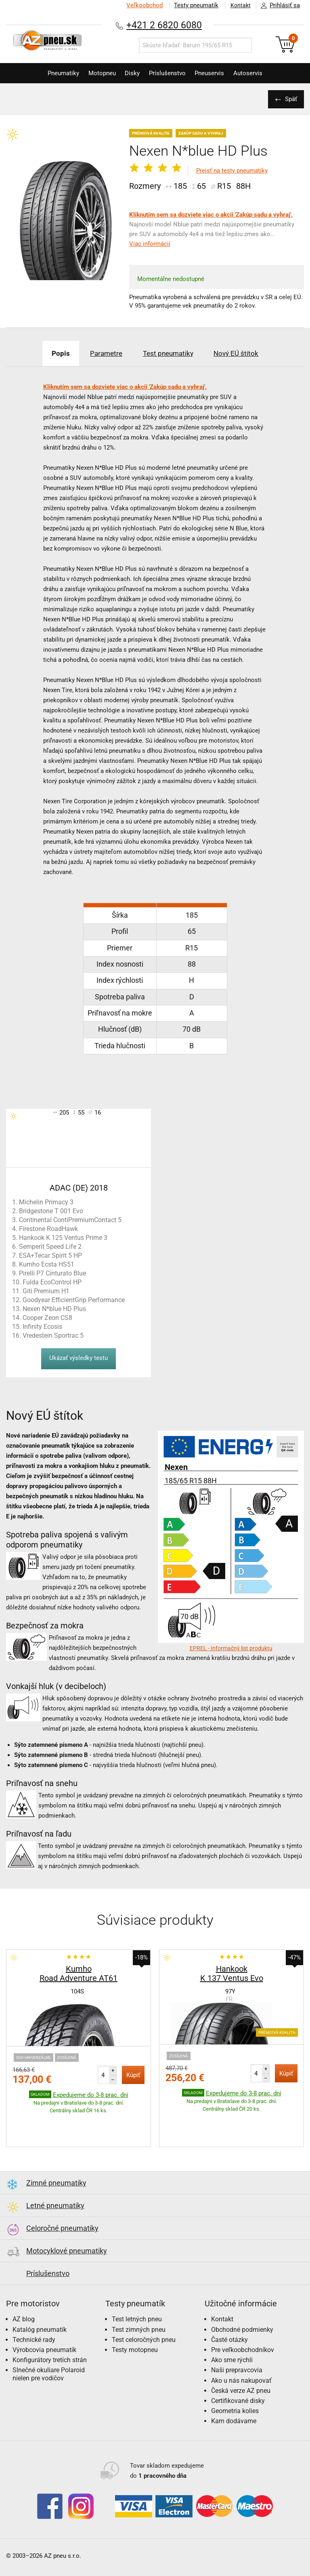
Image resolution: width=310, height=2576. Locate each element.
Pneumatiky (56, 73)
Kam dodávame (233, 2396)
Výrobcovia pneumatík (44, 2325)
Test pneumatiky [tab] (170, 353)
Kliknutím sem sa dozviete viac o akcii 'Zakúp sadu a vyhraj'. (211, 214)
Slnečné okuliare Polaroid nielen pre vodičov (49, 2348)
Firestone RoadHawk (48, 1229)
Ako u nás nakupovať (241, 2355)
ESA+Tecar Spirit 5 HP (50, 1255)
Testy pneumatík (193, 5)
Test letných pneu (137, 2294)
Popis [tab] (53, 353)
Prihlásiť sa (278, 6)
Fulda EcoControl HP (52, 1282)
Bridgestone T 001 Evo (51, 1211)
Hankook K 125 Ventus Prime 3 (63, 1238)
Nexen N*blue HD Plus (54, 1309)
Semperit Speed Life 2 (50, 1246)
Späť (290, 99)
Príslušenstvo (169, 73)
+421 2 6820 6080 (164, 25)
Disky (131, 73)
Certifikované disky (238, 2376)
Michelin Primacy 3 (46, 1202)
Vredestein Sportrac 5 (53, 1335)
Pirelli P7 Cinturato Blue (52, 1273)
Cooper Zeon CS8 (47, 1318)
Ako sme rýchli (232, 2335)
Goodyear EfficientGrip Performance (74, 1300)
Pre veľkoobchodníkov (242, 2325)
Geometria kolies (235, 2386)
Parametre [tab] (103, 353)
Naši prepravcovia (236, 2345)
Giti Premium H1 (46, 1291)
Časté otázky (229, 2314)
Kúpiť (133, 2075)
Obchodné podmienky (242, 2304)
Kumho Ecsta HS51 (46, 1264)
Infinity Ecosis (42, 1326)
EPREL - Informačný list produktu (231, 1648)
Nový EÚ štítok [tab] (243, 353)
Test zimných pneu (138, 2304)
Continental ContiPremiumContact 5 (70, 1220)
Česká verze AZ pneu (240, 2365)
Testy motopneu (135, 2325)
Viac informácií (149, 243)
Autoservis (255, 73)
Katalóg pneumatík (40, 2304)
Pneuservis (214, 73)
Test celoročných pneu (144, 2314)
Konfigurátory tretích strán (50, 2335)
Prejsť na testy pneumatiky (232, 170)
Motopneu (97, 73)
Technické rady (34, 2314)
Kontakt (238, 5)
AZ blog (24, 2294)
